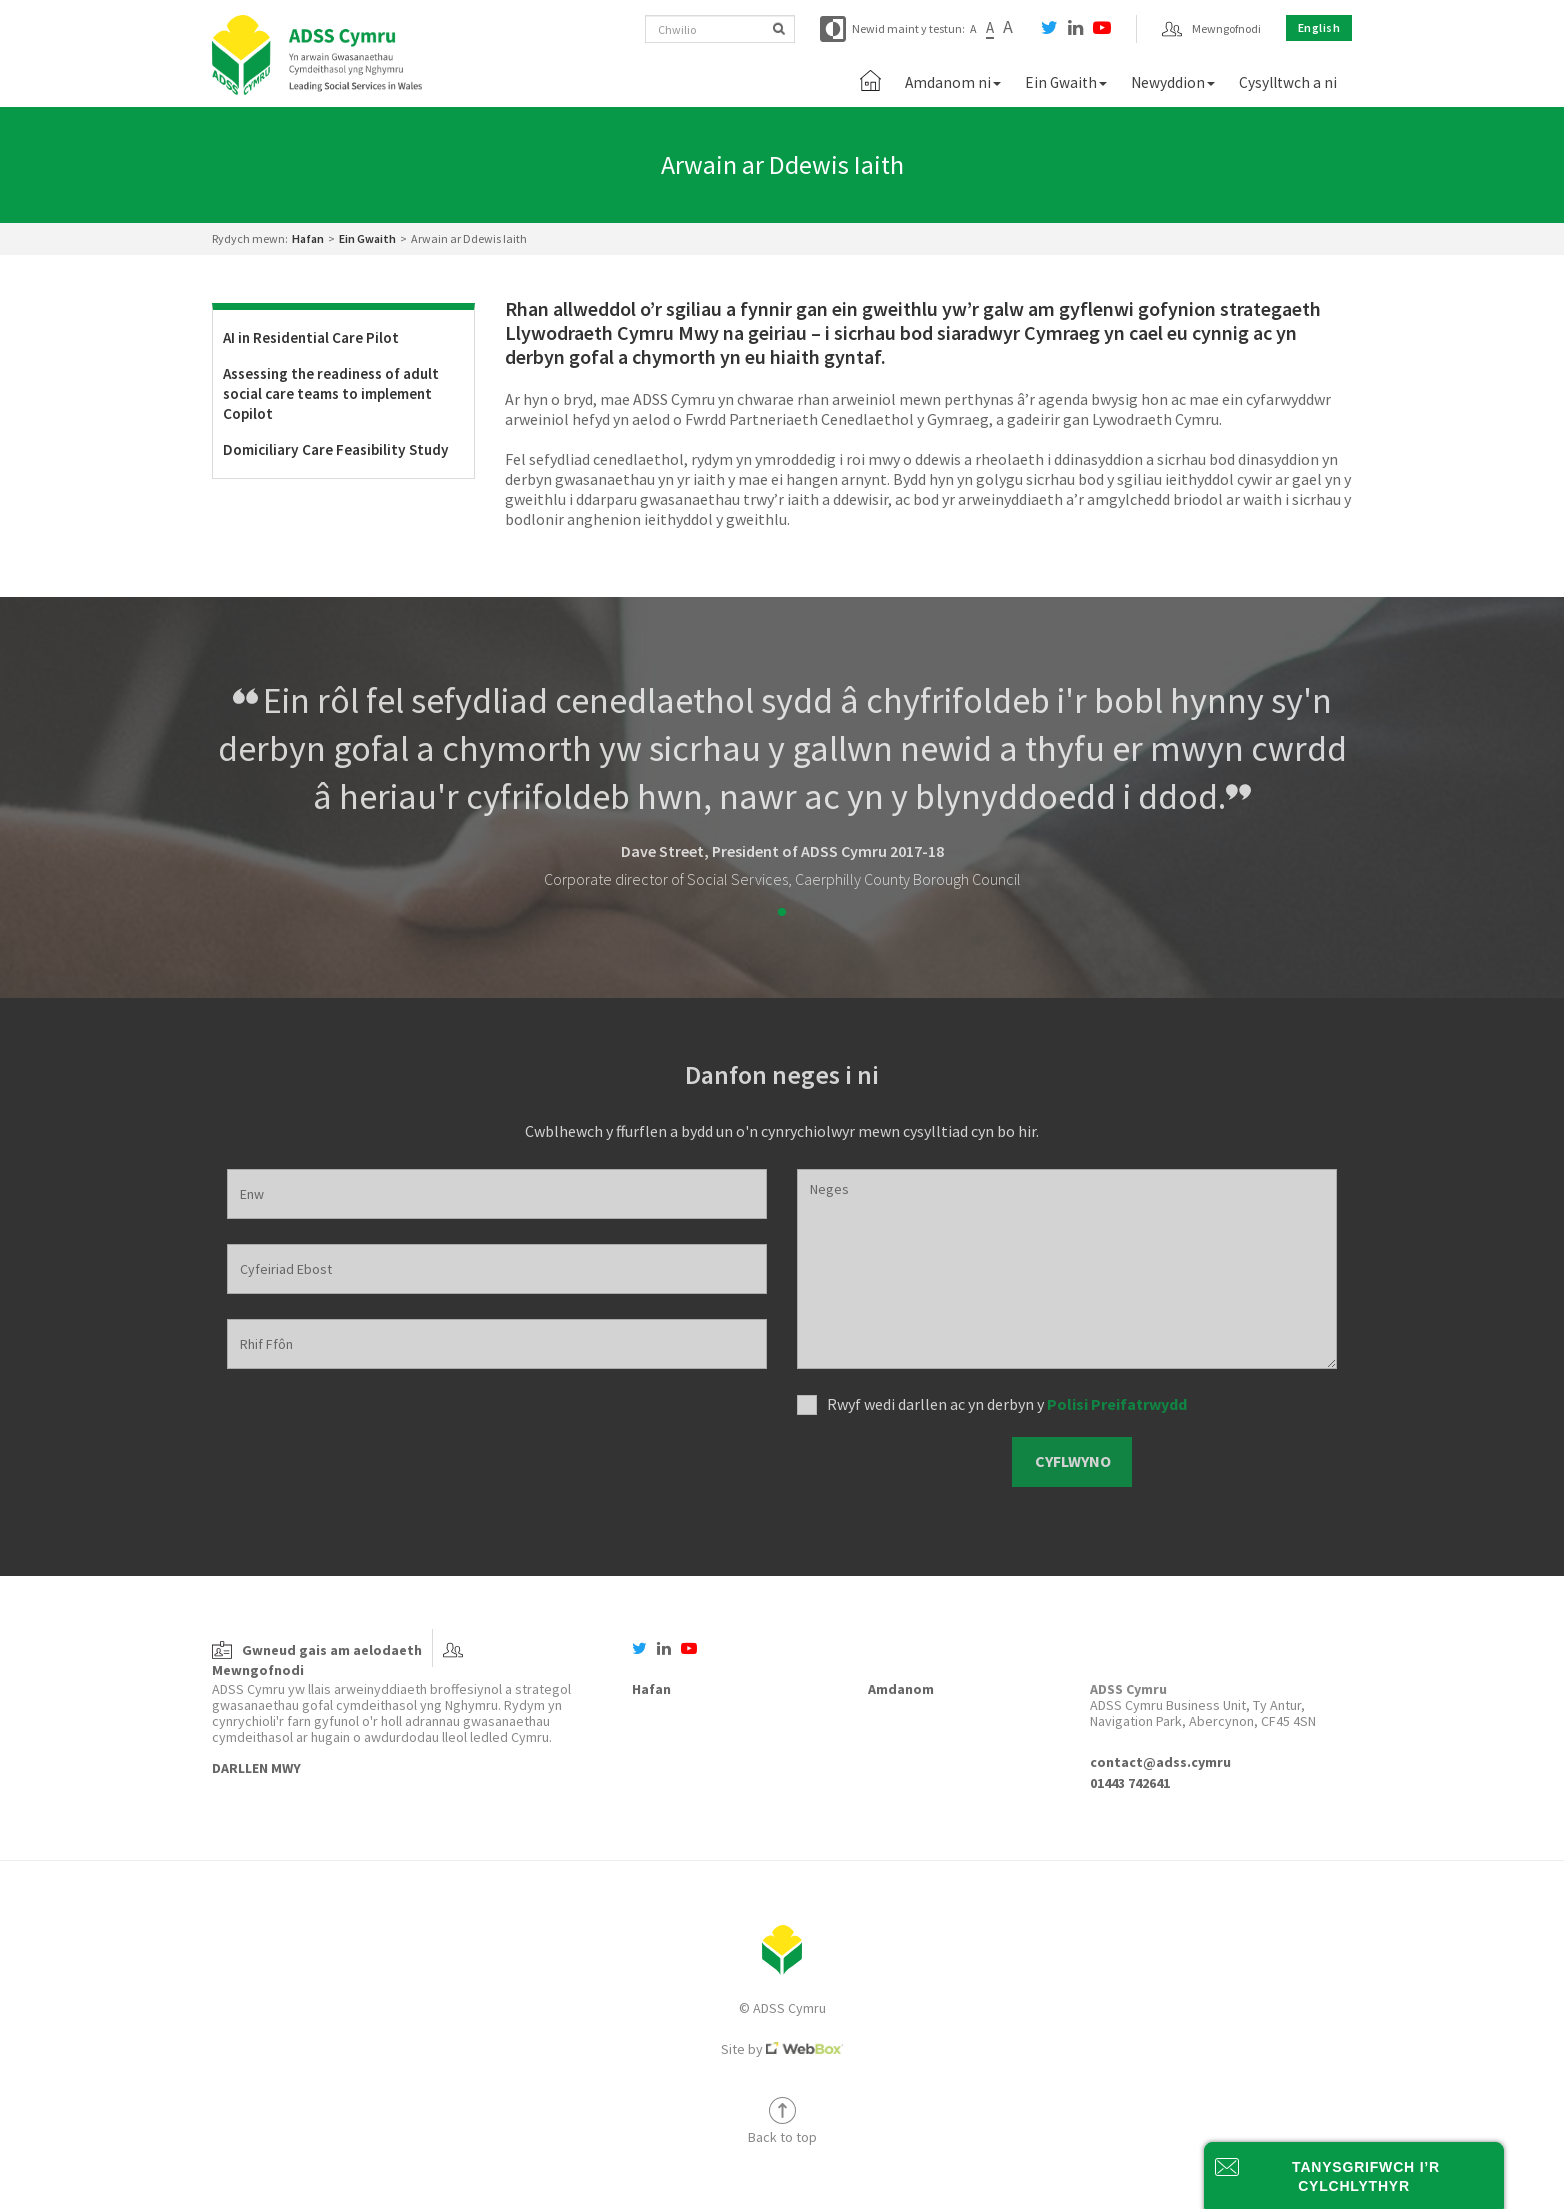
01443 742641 (1130, 1783)
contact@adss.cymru (1160, 1762)
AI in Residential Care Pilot (311, 337)
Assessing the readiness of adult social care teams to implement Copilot (331, 393)
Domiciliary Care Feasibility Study (336, 449)
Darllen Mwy (256, 1768)
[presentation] (897, 1462)
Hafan (308, 238)
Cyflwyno (1073, 1461)
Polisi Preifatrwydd (1117, 1404)
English (1319, 27)
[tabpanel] (782, 783)
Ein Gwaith (367, 238)
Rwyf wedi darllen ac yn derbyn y (1007, 1404)
